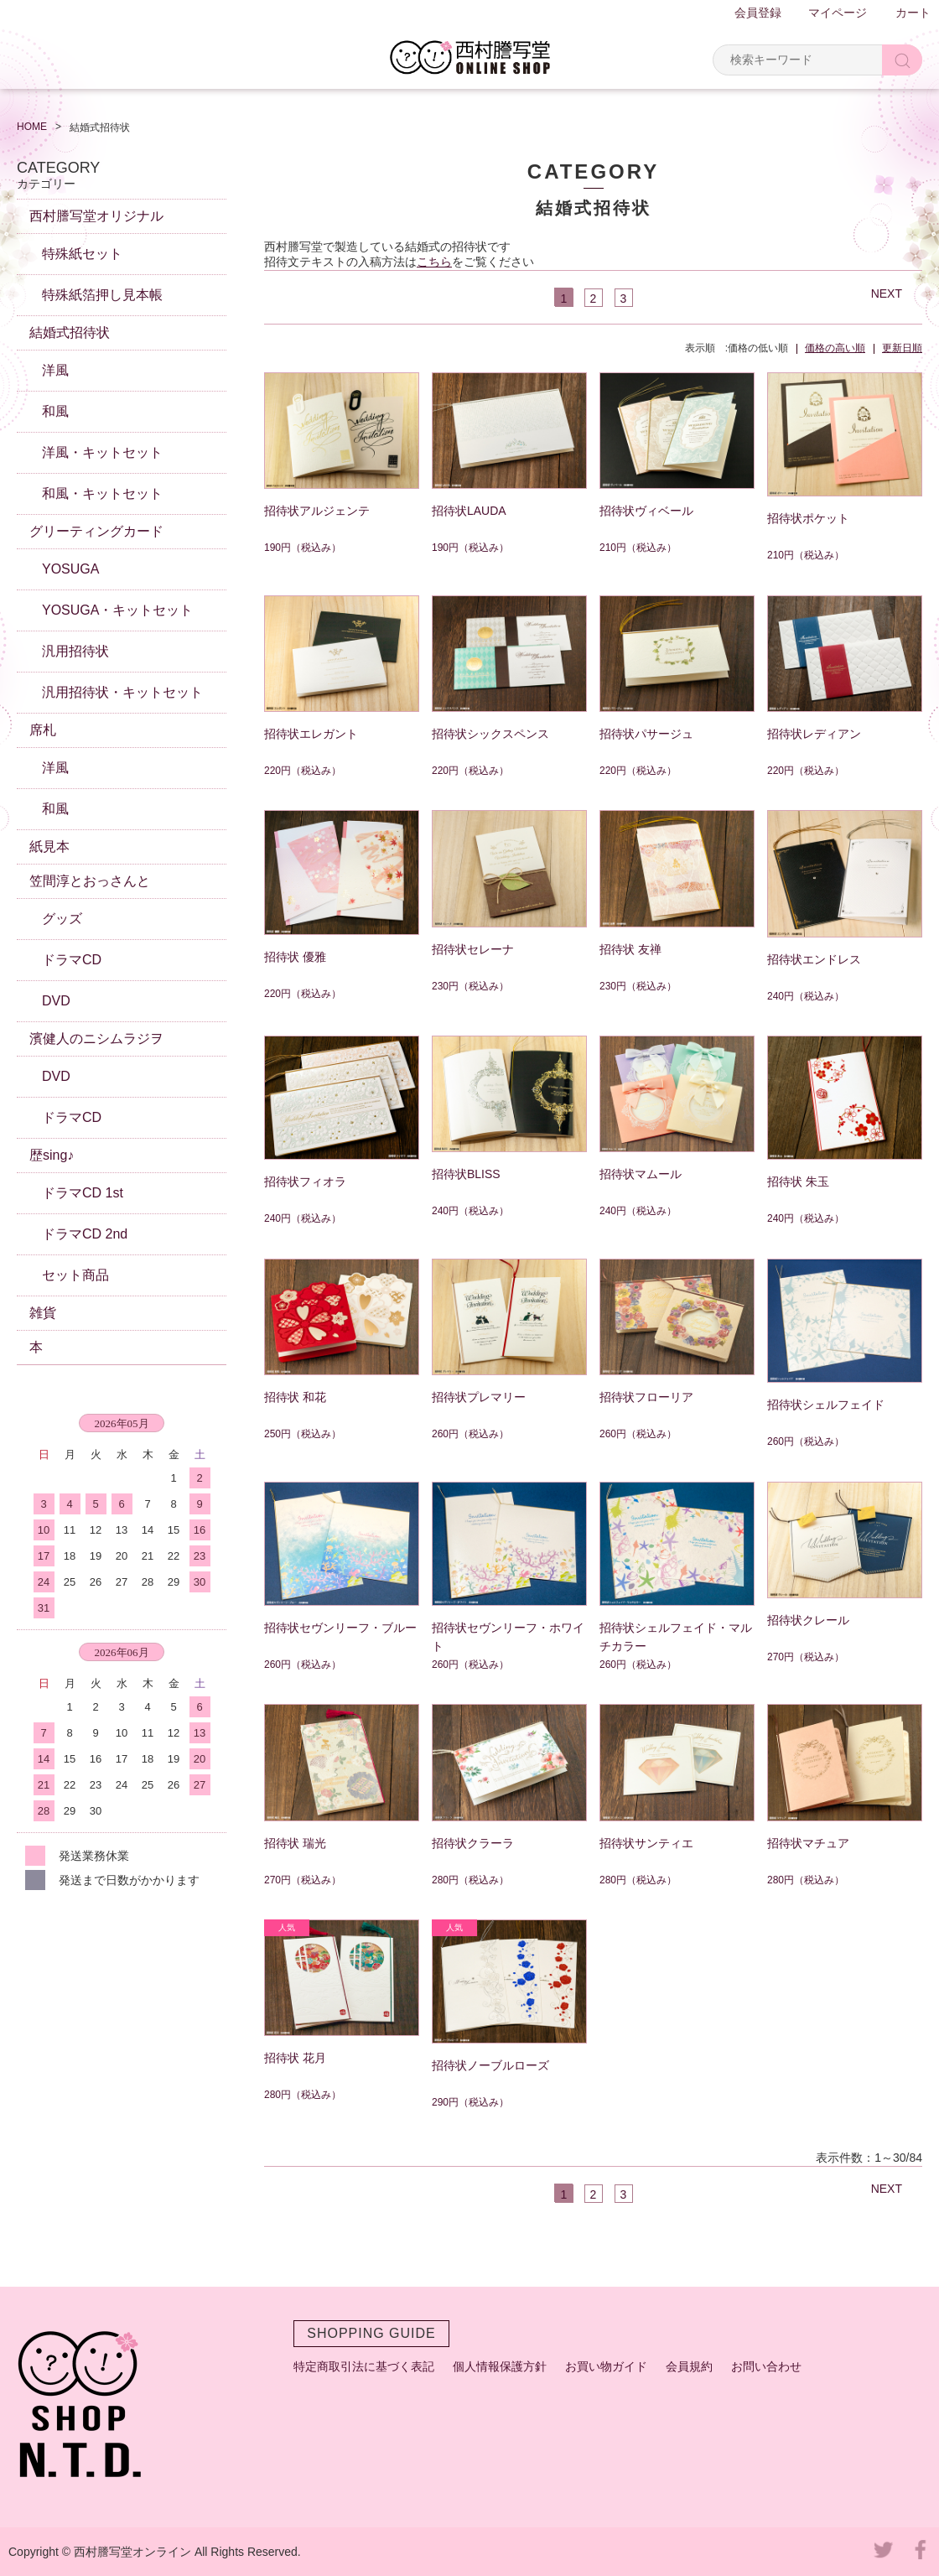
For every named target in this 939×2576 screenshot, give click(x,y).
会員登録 (757, 12)
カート (913, 12)
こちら (434, 261)
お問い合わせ (766, 2366)
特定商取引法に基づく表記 (363, 2366)
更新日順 (902, 348)
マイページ (837, 12)
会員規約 (689, 2366)
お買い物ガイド (606, 2366)
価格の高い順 (835, 348)
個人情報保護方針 (500, 2366)
